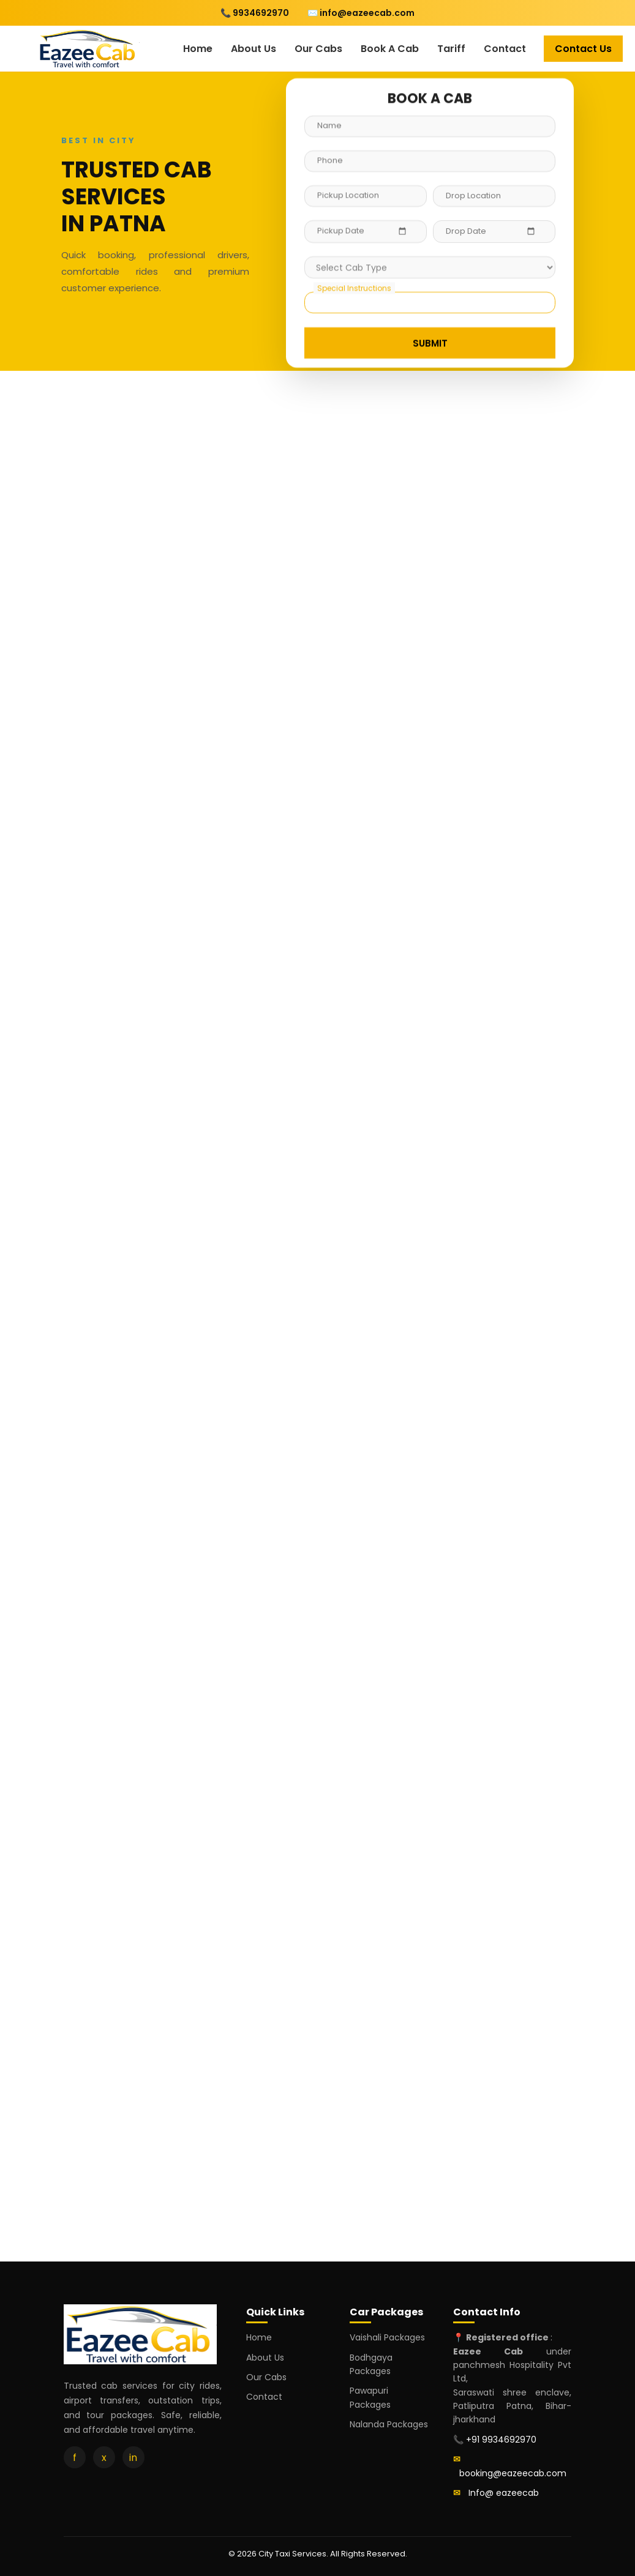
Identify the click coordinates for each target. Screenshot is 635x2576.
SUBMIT (430, 342)
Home (197, 49)
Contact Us (583, 49)
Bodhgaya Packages (371, 2364)
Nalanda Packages (389, 2424)
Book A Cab (390, 49)
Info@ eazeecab (503, 2493)
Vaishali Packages (387, 2337)
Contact (505, 49)
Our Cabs (318, 49)
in (133, 2458)
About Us (253, 49)
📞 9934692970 (254, 13)
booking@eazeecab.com (512, 2473)
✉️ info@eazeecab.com (361, 13)
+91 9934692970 (501, 2439)
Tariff (451, 49)
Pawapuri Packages (370, 2397)
